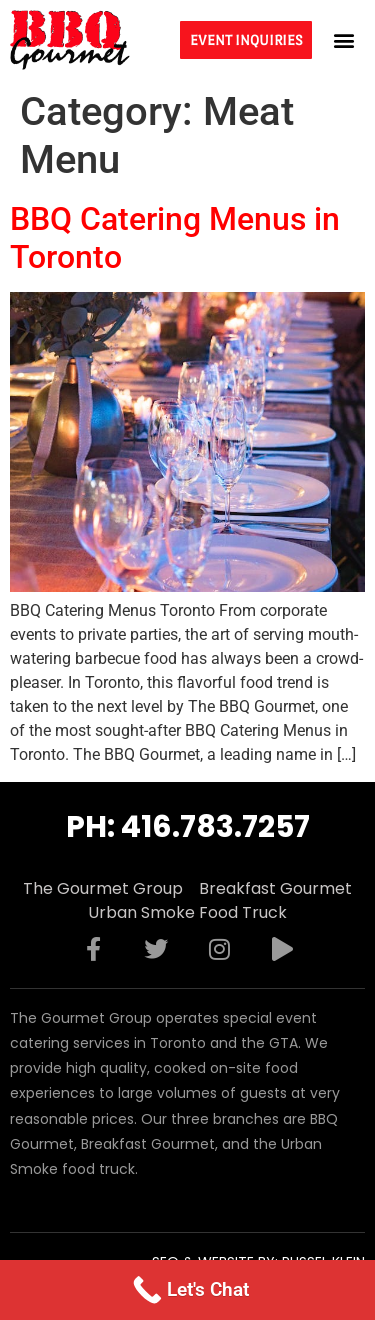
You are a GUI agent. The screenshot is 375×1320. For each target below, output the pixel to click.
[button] (343, 39)
